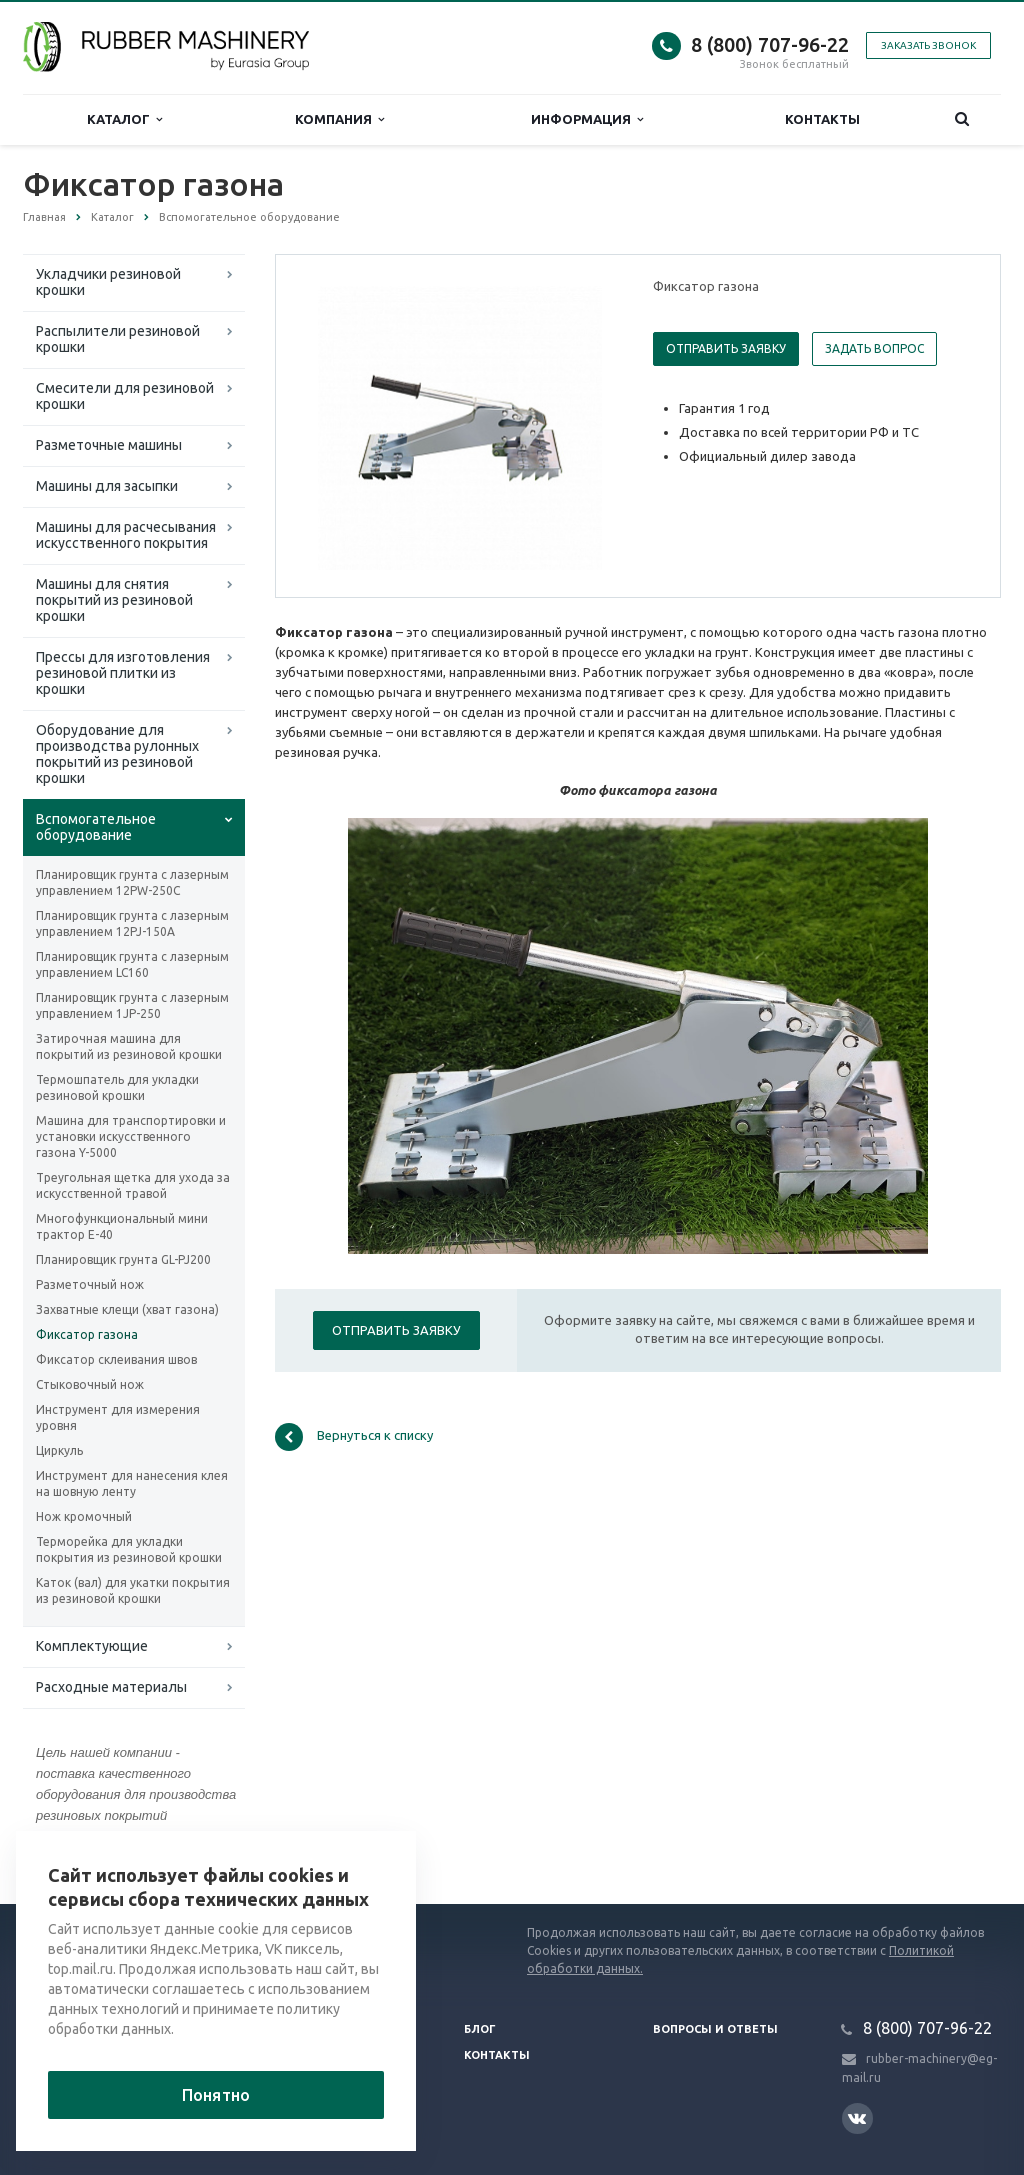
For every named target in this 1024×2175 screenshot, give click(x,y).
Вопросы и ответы (715, 2029)
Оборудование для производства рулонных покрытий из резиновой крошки (117, 754)
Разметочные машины (109, 445)
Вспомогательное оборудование (96, 827)
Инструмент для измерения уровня (118, 1417)
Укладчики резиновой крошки (108, 282)
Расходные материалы (111, 1687)
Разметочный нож (90, 1284)
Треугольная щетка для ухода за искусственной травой (133, 1185)
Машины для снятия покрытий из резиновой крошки (114, 600)
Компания (339, 119)
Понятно (216, 2095)
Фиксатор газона (87, 1334)
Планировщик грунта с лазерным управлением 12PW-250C (132, 882)
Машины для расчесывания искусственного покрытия (126, 535)
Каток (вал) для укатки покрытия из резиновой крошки (133, 1590)
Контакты (822, 119)
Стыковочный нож (90, 1384)
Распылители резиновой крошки (118, 339)
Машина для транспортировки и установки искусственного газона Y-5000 (131, 1136)
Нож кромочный (84, 1516)
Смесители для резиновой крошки (125, 396)
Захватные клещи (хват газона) (127, 1309)
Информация (587, 119)
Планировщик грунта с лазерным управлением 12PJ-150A (132, 923)
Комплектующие (92, 1646)
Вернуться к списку (354, 1437)
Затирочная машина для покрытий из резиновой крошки (129, 1046)
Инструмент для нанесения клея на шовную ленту (132, 1483)
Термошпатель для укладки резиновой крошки (117, 1087)
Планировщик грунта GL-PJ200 (123, 1259)
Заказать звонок (928, 45)
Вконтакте (857, 2117)
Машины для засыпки (107, 486)
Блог (480, 2029)
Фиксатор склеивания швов (116, 1359)
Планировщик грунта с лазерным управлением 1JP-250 (132, 1005)
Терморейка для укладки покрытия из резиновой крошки (129, 1549)
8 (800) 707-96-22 (770, 44)
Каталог (124, 119)
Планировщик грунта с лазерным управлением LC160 (132, 964)
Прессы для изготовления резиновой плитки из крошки (123, 673)
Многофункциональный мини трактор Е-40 (122, 1226)
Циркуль (59, 1450)
